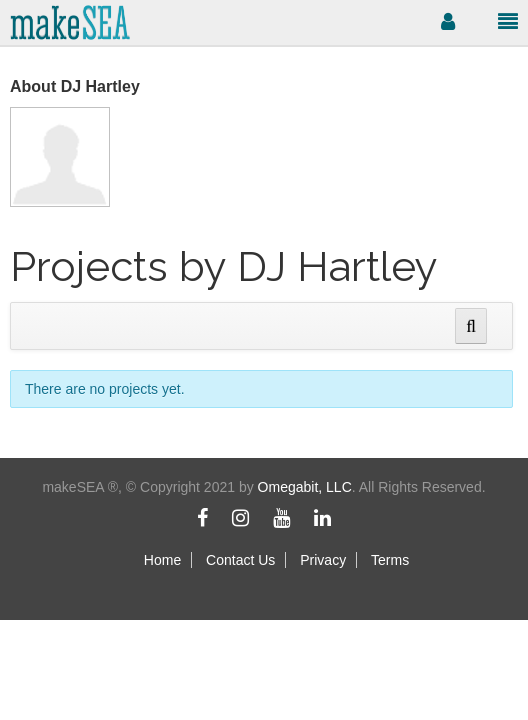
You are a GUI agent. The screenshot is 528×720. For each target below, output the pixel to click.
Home (162, 560)
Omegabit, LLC (305, 487)
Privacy (323, 560)
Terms (390, 560)
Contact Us (240, 560)
